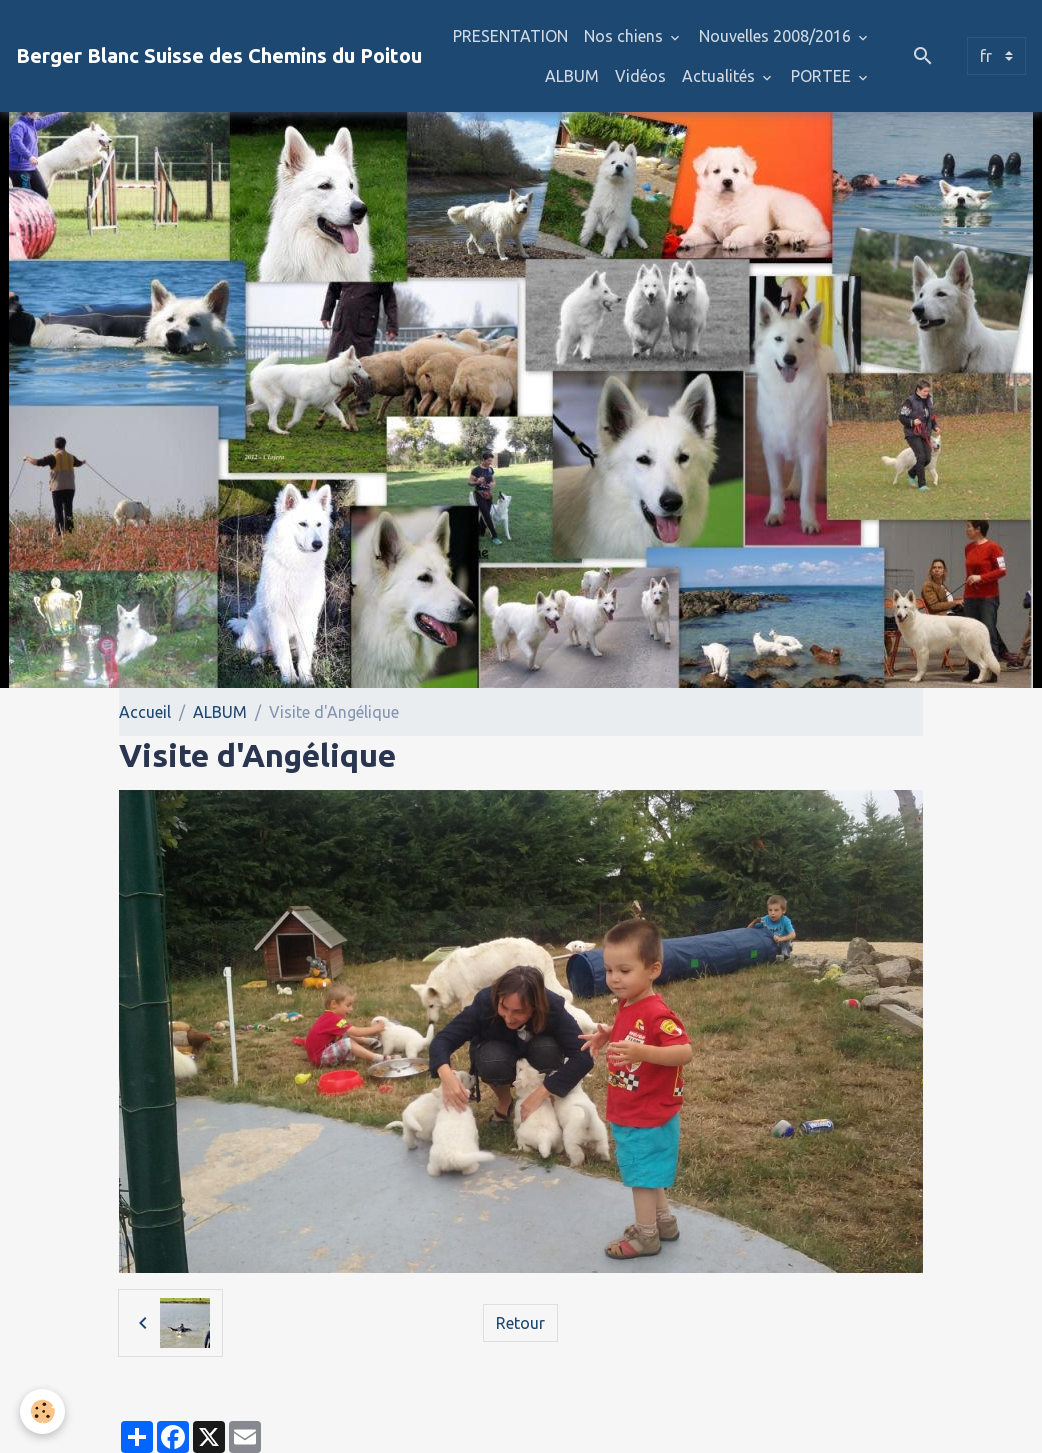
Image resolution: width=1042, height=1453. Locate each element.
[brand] (219, 56)
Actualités (720, 76)
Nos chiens (625, 36)
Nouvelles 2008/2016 (777, 36)
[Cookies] (42, 1411)
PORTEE (823, 76)
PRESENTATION (510, 36)
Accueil (145, 712)
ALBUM (572, 76)
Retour (520, 1323)
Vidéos (640, 76)
